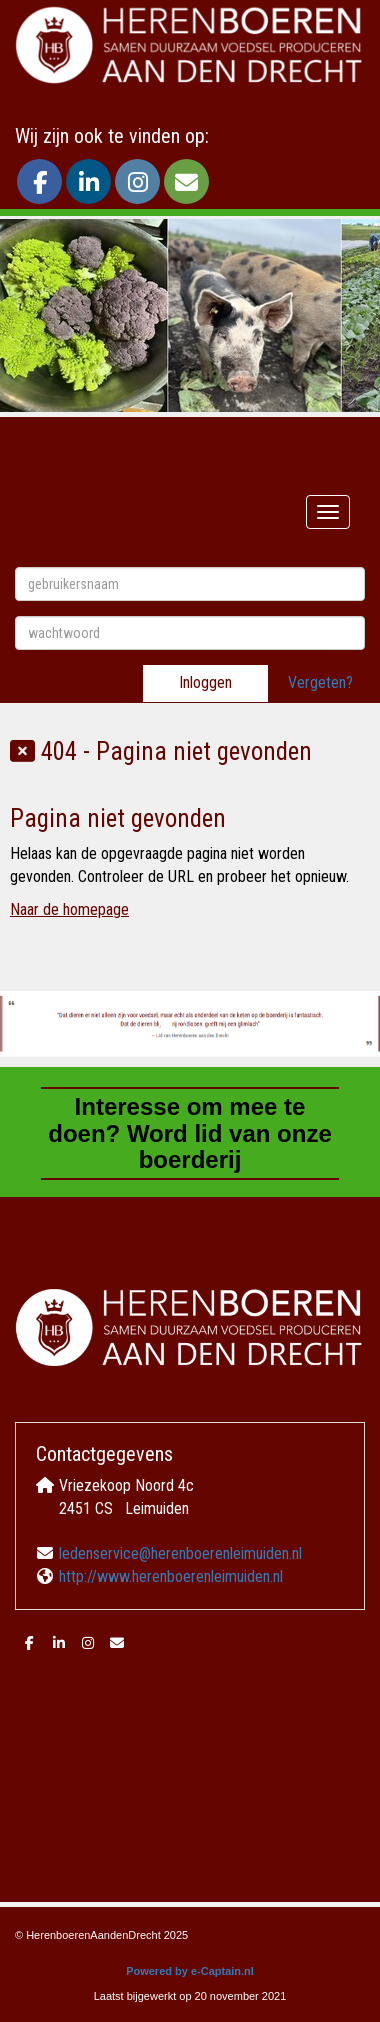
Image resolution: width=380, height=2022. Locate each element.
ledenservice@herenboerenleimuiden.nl (180, 1553)
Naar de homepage (69, 909)
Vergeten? (320, 682)
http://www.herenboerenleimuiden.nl (171, 1576)
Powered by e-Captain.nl (190, 1971)
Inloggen (205, 682)
